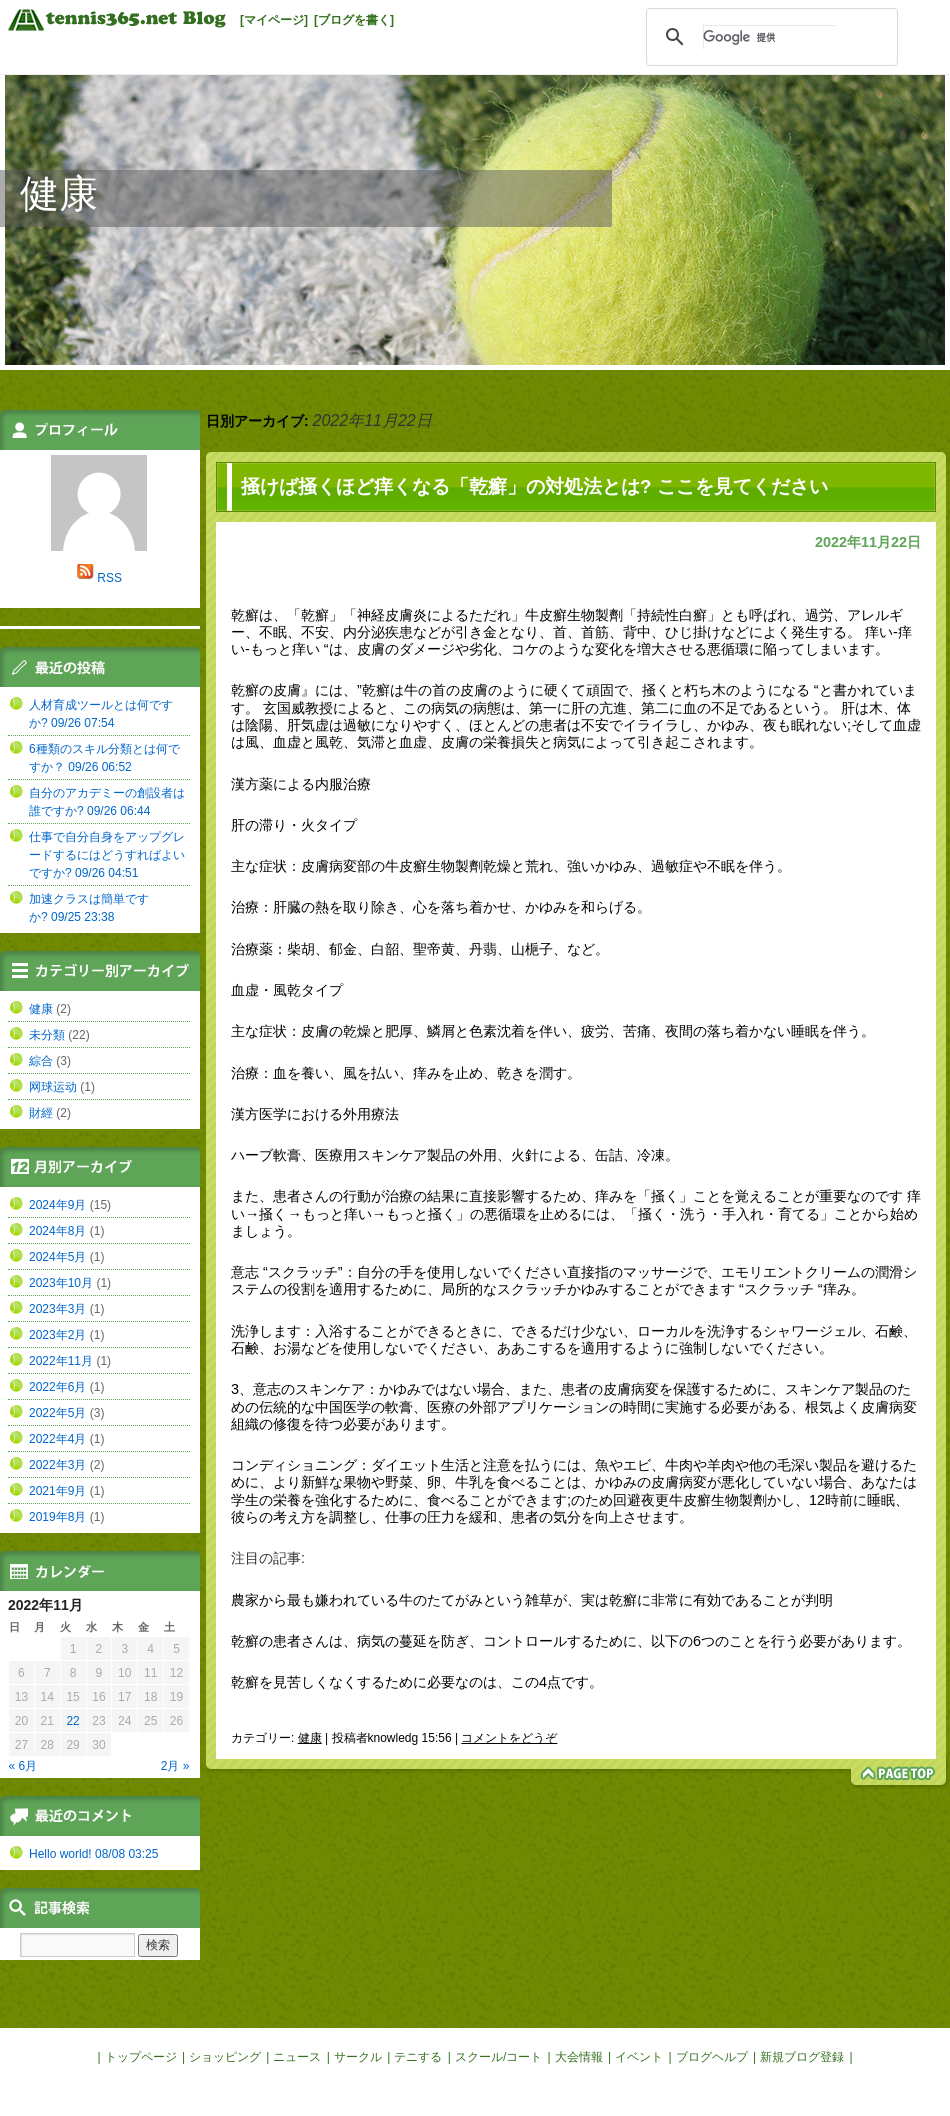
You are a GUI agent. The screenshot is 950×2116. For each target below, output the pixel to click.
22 (72, 1721)
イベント (639, 2057)
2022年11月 (61, 1361)
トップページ (141, 2057)
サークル (358, 2057)
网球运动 (53, 1087)
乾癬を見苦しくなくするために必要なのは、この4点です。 (417, 1682)
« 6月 (23, 1766)
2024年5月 (57, 1257)
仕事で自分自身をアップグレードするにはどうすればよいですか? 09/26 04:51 (107, 855)
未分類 (47, 1035)
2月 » (175, 1766)
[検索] (769, 37)
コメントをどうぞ (509, 1738)
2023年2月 (57, 1335)
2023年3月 (57, 1309)
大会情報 (579, 2057)
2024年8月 (57, 1231)
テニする (418, 2057)
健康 (59, 193)
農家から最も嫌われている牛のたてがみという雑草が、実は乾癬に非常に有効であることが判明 (532, 1600)
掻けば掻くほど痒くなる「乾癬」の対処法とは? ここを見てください (534, 486)
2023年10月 (61, 1283)
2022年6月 (57, 1387)
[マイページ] (274, 20)
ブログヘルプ (712, 2057)
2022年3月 (57, 1465)
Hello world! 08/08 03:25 (93, 1854)
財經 (41, 1113)
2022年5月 (57, 1413)
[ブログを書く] (354, 20)
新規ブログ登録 (802, 2057)
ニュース (297, 2057)
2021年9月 (57, 1491)
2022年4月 (57, 1439)
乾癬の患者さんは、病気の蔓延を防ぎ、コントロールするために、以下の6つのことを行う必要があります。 (571, 1641)
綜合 (41, 1061)
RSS (109, 578)
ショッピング (225, 2057)
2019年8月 (57, 1517)
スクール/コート (498, 2057)
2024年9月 (57, 1205)
